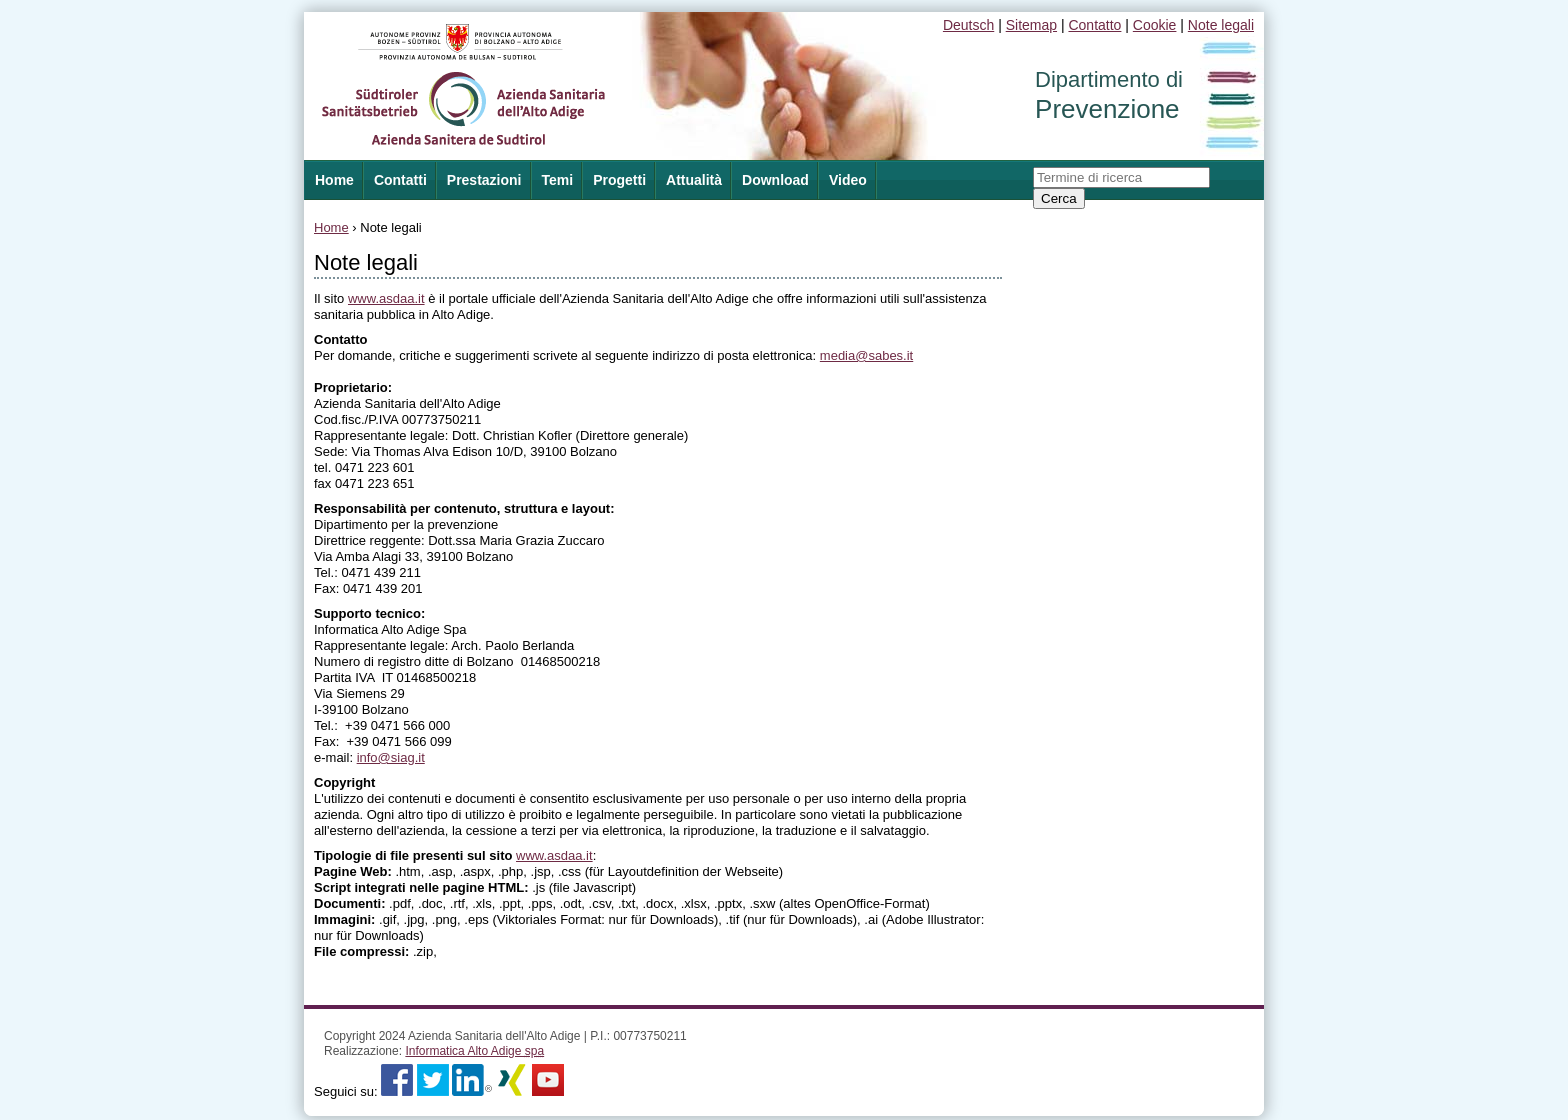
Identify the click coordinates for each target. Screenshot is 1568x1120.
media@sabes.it (866, 355)
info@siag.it (391, 757)
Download (775, 180)
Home (331, 227)
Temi (558, 180)
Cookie (1155, 25)
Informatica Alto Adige (474, 1051)
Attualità (694, 180)
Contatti (400, 180)
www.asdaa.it (386, 298)
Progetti (619, 180)
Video (848, 180)
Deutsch (968, 25)
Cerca (1059, 198)
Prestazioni (484, 180)
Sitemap (1031, 25)
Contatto (1094, 25)
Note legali (1221, 25)
